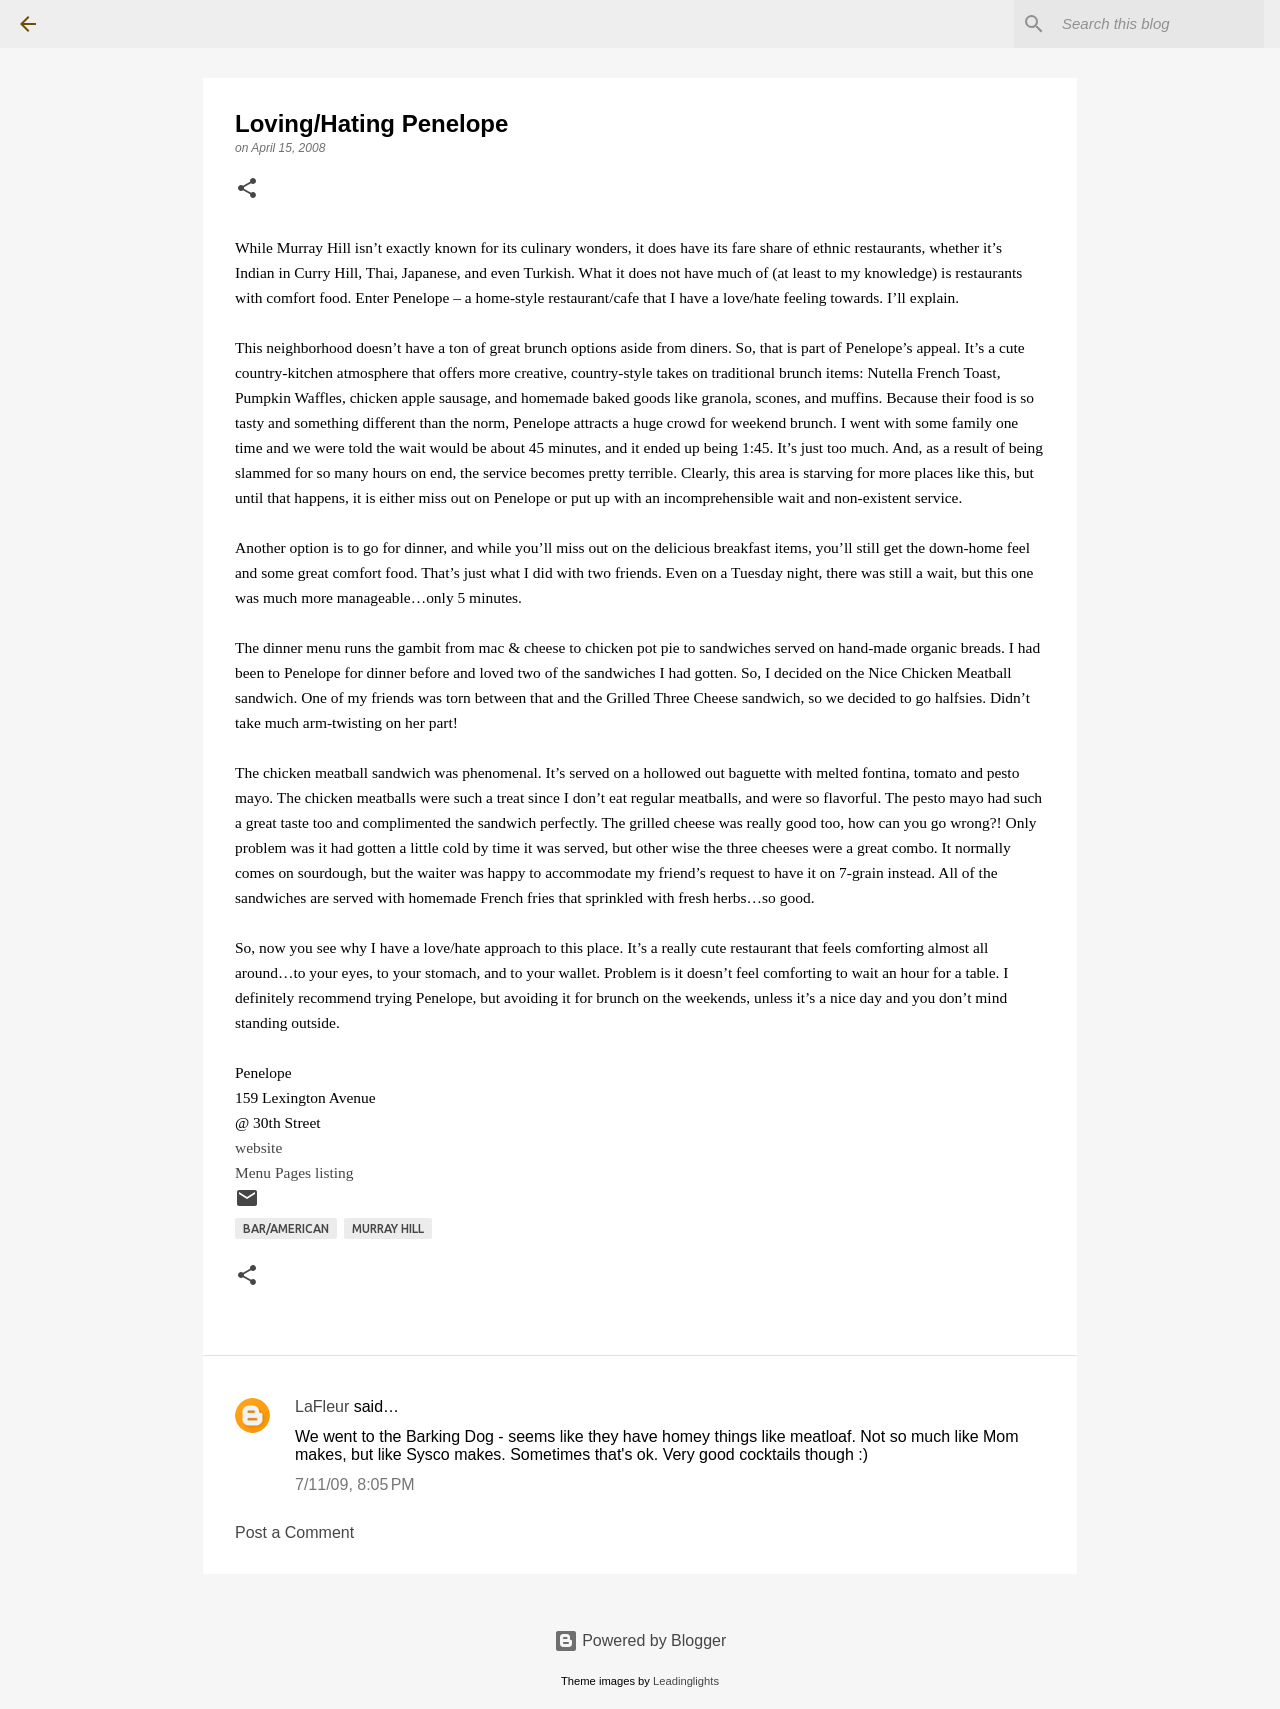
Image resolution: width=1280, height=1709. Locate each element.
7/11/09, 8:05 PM (355, 1484)
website (258, 1147)
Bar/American (286, 1228)
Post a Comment (294, 1532)
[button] (247, 190)
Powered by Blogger (640, 1640)
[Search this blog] (1159, 24)
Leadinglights (686, 1681)
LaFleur (322, 1406)
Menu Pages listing (294, 1172)
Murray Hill (388, 1228)
